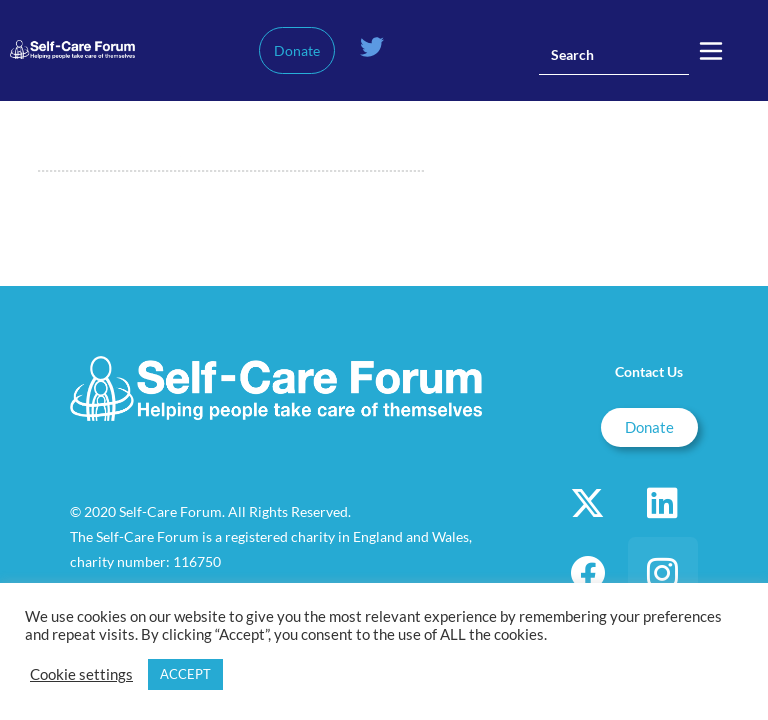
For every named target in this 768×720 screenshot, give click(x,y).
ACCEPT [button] (185, 674)
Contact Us (649, 371)
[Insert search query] (614, 55)
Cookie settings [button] (81, 674)
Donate (297, 50)
